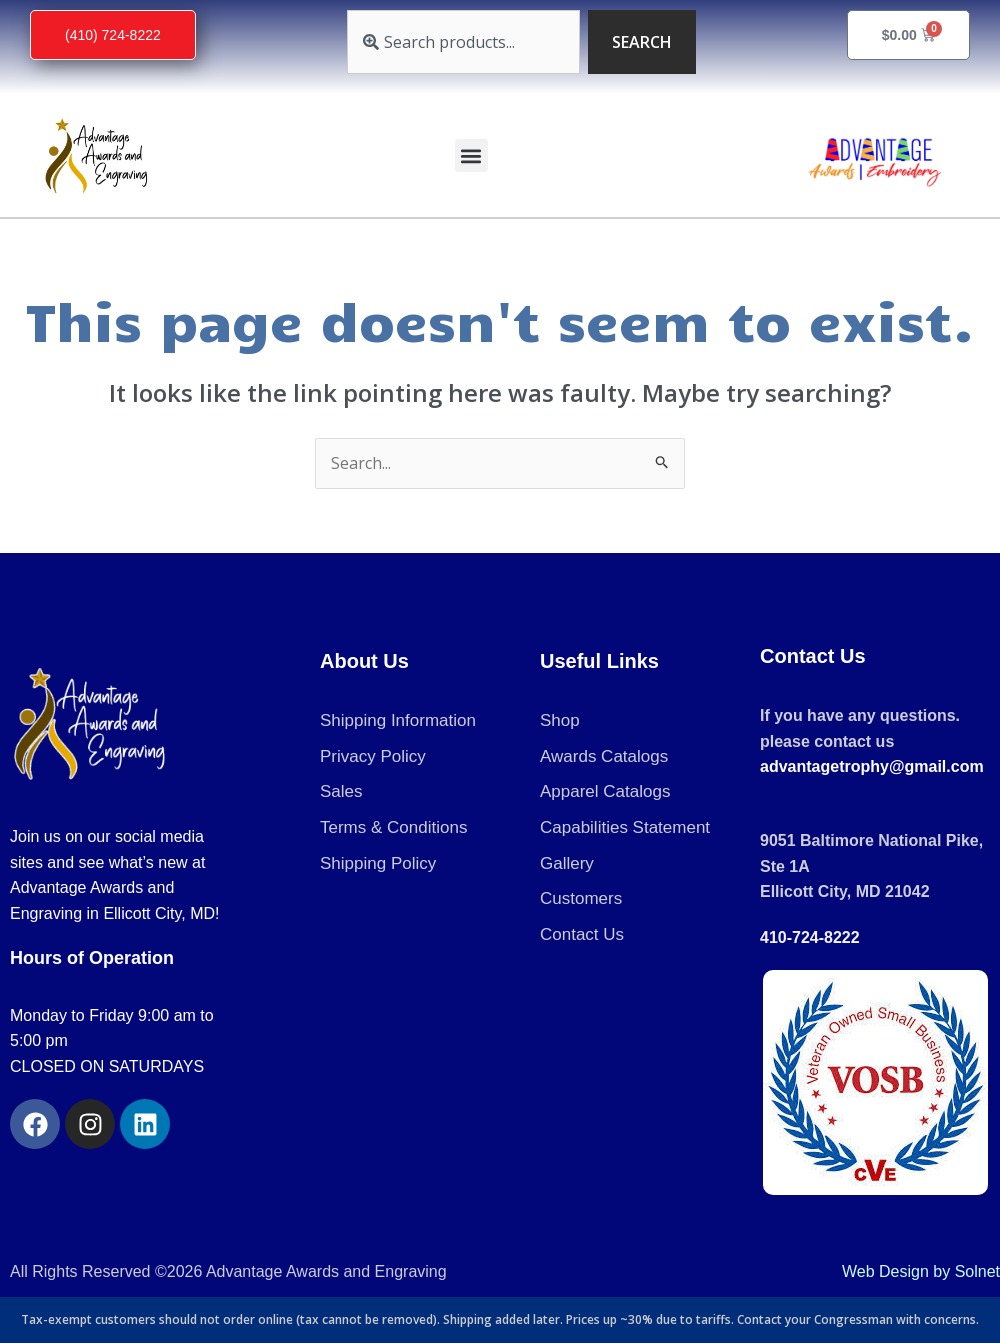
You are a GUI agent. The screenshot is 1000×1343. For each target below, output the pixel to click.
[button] (471, 155)
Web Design (885, 1271)
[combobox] (463, 42)
